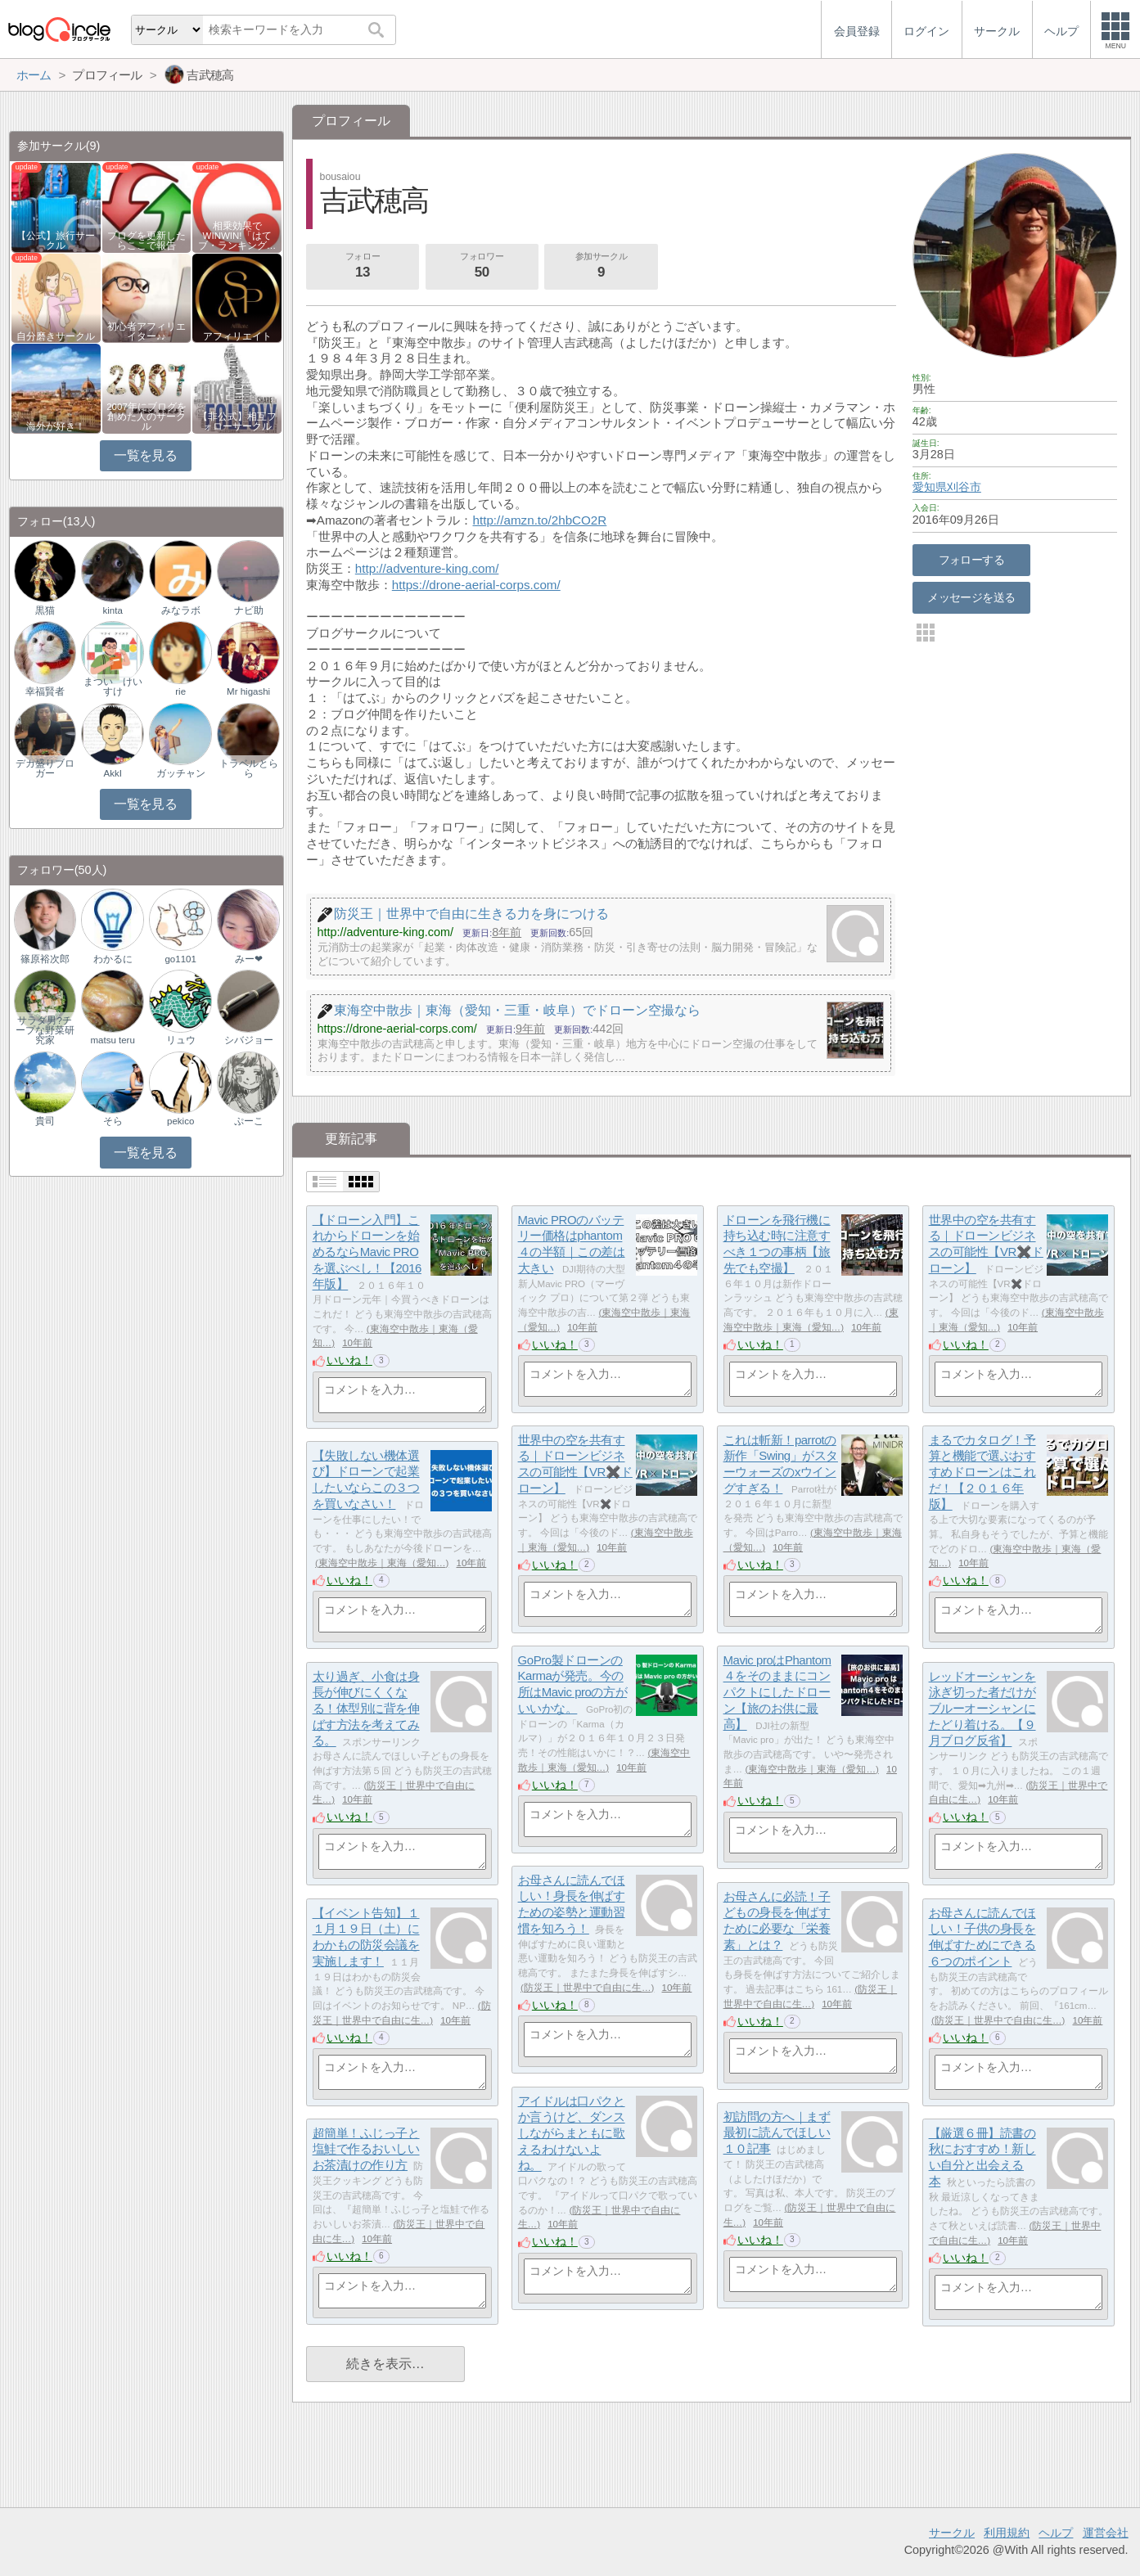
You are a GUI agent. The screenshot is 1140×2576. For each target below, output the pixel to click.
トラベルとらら (248, 768)
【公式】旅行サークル (55, 240)
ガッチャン (180, 773)
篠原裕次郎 (45, 959)
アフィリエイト (237, 336)
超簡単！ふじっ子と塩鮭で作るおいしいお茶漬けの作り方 (366, 2149)
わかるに (113, 959)
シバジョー (248, 1040)
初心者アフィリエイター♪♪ (146, 331)
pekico (180, 1121)
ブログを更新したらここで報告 (146, 240)
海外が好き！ (55, 426)
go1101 (180, 959)
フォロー (362, 266)
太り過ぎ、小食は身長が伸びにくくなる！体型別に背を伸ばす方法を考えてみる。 (366, 1708)
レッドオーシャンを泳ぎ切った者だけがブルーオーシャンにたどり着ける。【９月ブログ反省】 (982, 1708)
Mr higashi (248, 691)
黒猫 (45, 610)
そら (113, 1121)
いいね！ (349, 1360)
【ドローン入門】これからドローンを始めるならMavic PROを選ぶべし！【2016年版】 (367, 1252)
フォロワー (482, 266)
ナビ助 (249, 610)
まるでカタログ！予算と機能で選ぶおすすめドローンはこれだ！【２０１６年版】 (982, 1472)
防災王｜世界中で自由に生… (587, 1988)
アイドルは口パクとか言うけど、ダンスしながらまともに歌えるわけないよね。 (571, 2133)
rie (180, 691)
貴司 (45, 1121)
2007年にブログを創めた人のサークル (146, 416)
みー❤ (249, 959)
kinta (113, 610)
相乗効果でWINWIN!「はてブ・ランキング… (237, 235)
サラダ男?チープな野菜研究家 (45, 1030)
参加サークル (601, 266)
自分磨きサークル (55, 336)
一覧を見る (145, 455)
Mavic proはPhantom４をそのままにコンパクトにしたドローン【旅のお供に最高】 (777, 1692)
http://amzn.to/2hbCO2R (540, 520)
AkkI (112, 773)
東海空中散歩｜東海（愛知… (382, 1563)
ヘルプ (1056, 2532)
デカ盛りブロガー (45, 768)
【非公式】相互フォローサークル (237, 421)
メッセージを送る (971, 597)
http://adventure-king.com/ (427, 568)
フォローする (972, 559)
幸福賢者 (45, 691)
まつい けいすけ (112, 686)
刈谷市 (964, 486)
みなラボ (181, 610)
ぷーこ (249, 1121)
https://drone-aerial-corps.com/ (476, 585)
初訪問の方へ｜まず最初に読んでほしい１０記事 (777, 2132)
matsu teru (112, 1040)
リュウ (181, 1040)
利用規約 (1007, 2532)
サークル (952, 2532)
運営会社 (1106, 2532)
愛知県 (929, 486)
